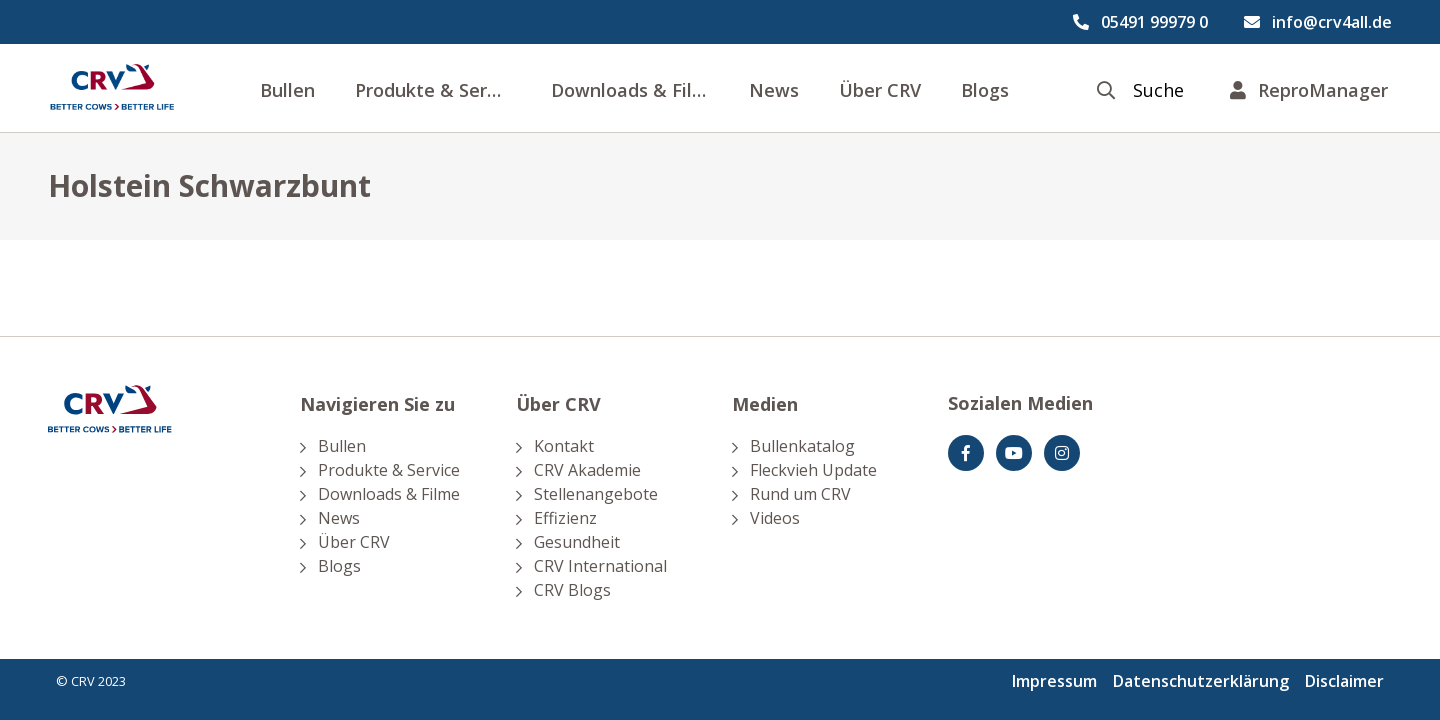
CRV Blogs (572, 590)
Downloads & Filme (635, 90)
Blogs (985, 90)
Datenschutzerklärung (1201, 681)
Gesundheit (577, 542)
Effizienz (565, 518)
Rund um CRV (800, 494)
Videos (775, 518)
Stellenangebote (596, 494)
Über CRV (880, 90)
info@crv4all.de (1332, 22)
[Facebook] (966, 453)
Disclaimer (1344, 681)
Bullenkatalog (802, 446)
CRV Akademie (587, 470)
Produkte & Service (438, 90)
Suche (1158, 90)
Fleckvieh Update (813, 470)
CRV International (600, 566)
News (774, 90)
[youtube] (1014, 453)
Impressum (1054, 681)
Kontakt (564, 446)
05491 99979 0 (1154, 22)
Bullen (287, 90)
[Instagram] (1062, 453)
